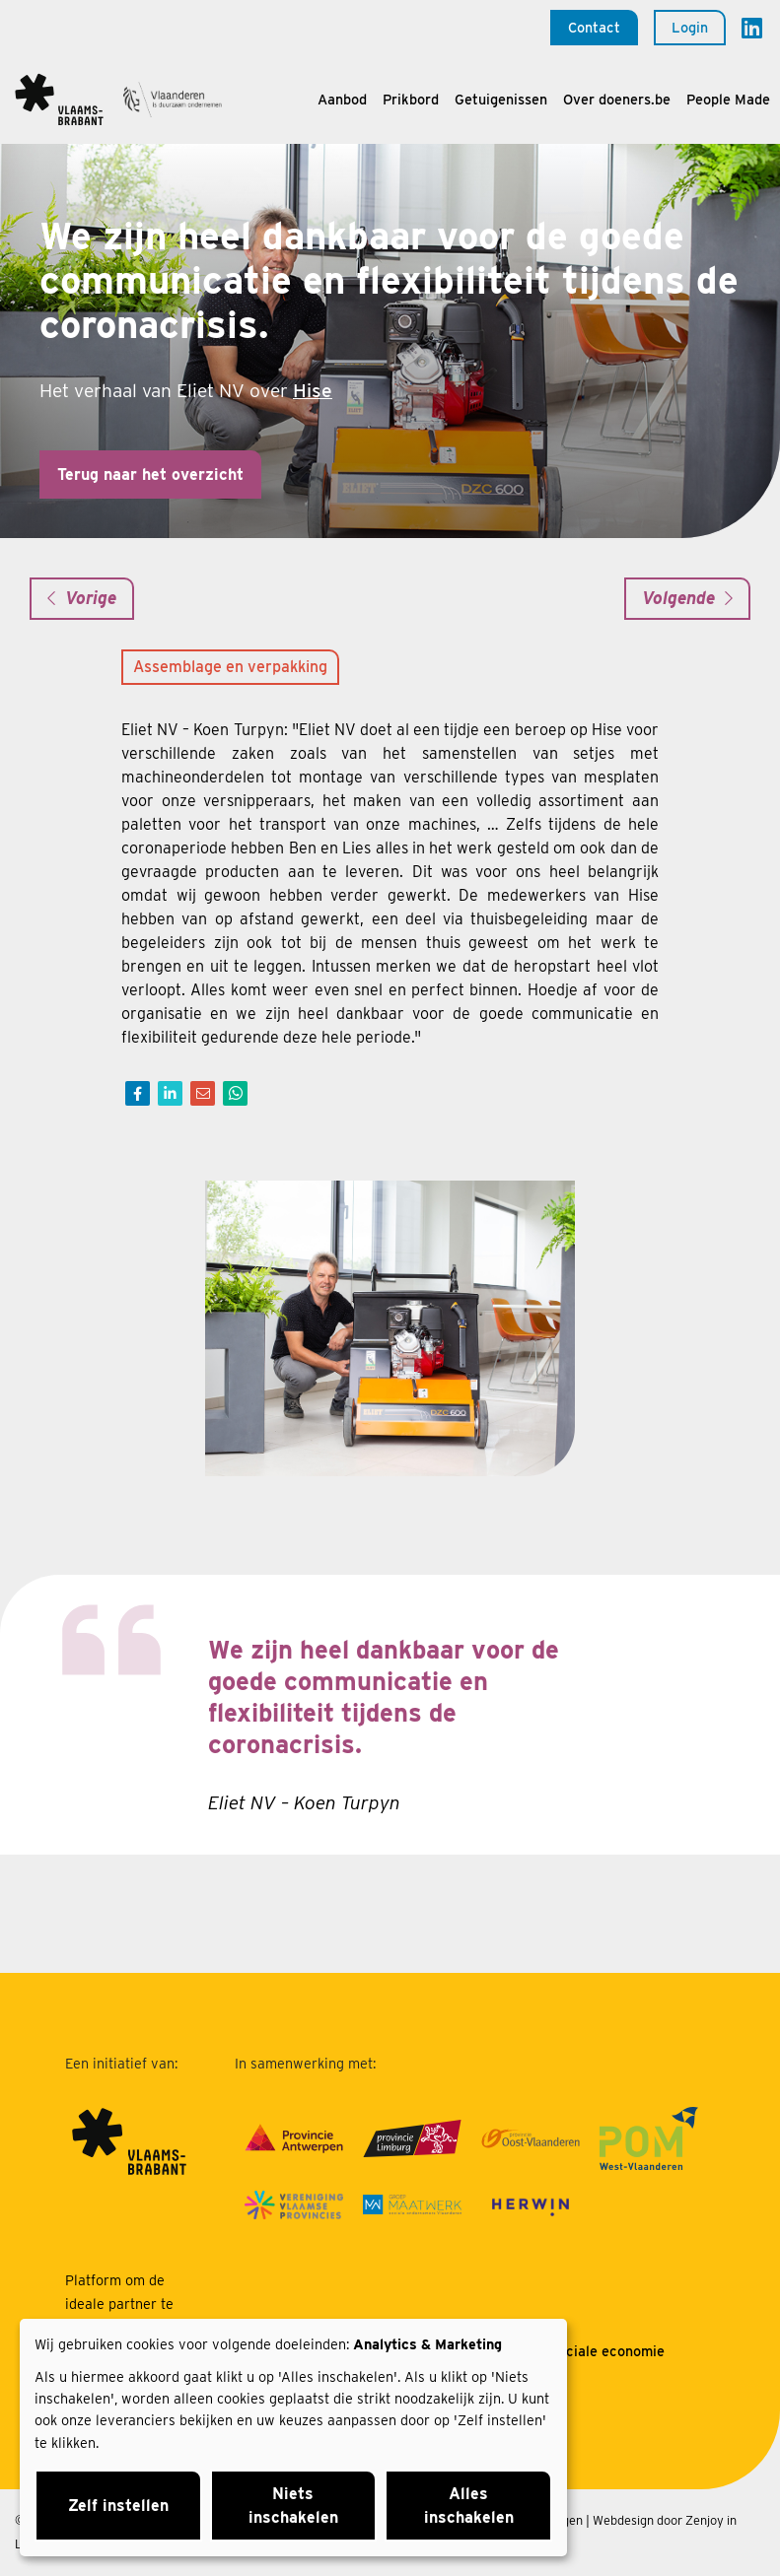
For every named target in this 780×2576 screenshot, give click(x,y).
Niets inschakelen (293, 2505)
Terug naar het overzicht (150, 474)
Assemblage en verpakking (230, 666)
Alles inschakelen (469, 2505)
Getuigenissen (501, 99)
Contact (594, 27)
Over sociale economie (590, 2350)
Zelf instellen (118, 2505)
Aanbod (342, 99)
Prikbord (411, 99)
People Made (728, 99)
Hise (312, 390)
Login (690, 27)
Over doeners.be (617, 99)
